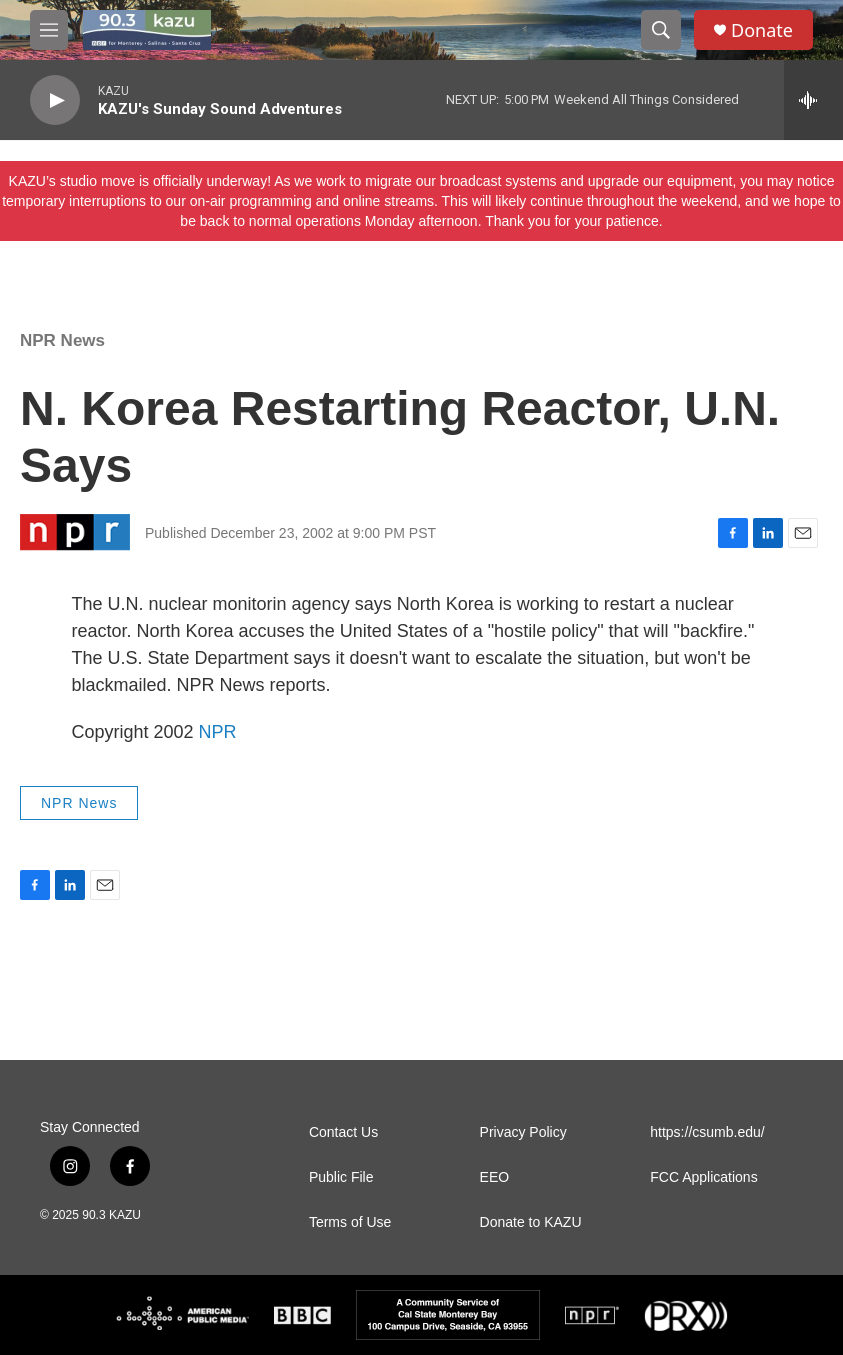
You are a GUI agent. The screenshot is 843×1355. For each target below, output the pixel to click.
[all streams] (813, 100)
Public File (341, 1177)
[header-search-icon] (661, 30)
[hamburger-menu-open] (49, 30)
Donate (762, 30)
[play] (55, 100)
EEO (495, 1177)
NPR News (62, 340)
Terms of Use (350, 1222)
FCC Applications (703, 1177)
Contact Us (343, 1132)
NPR (218, 732)
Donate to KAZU (531, 1222)
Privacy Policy (523, 1132)
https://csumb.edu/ (707, 1132)
